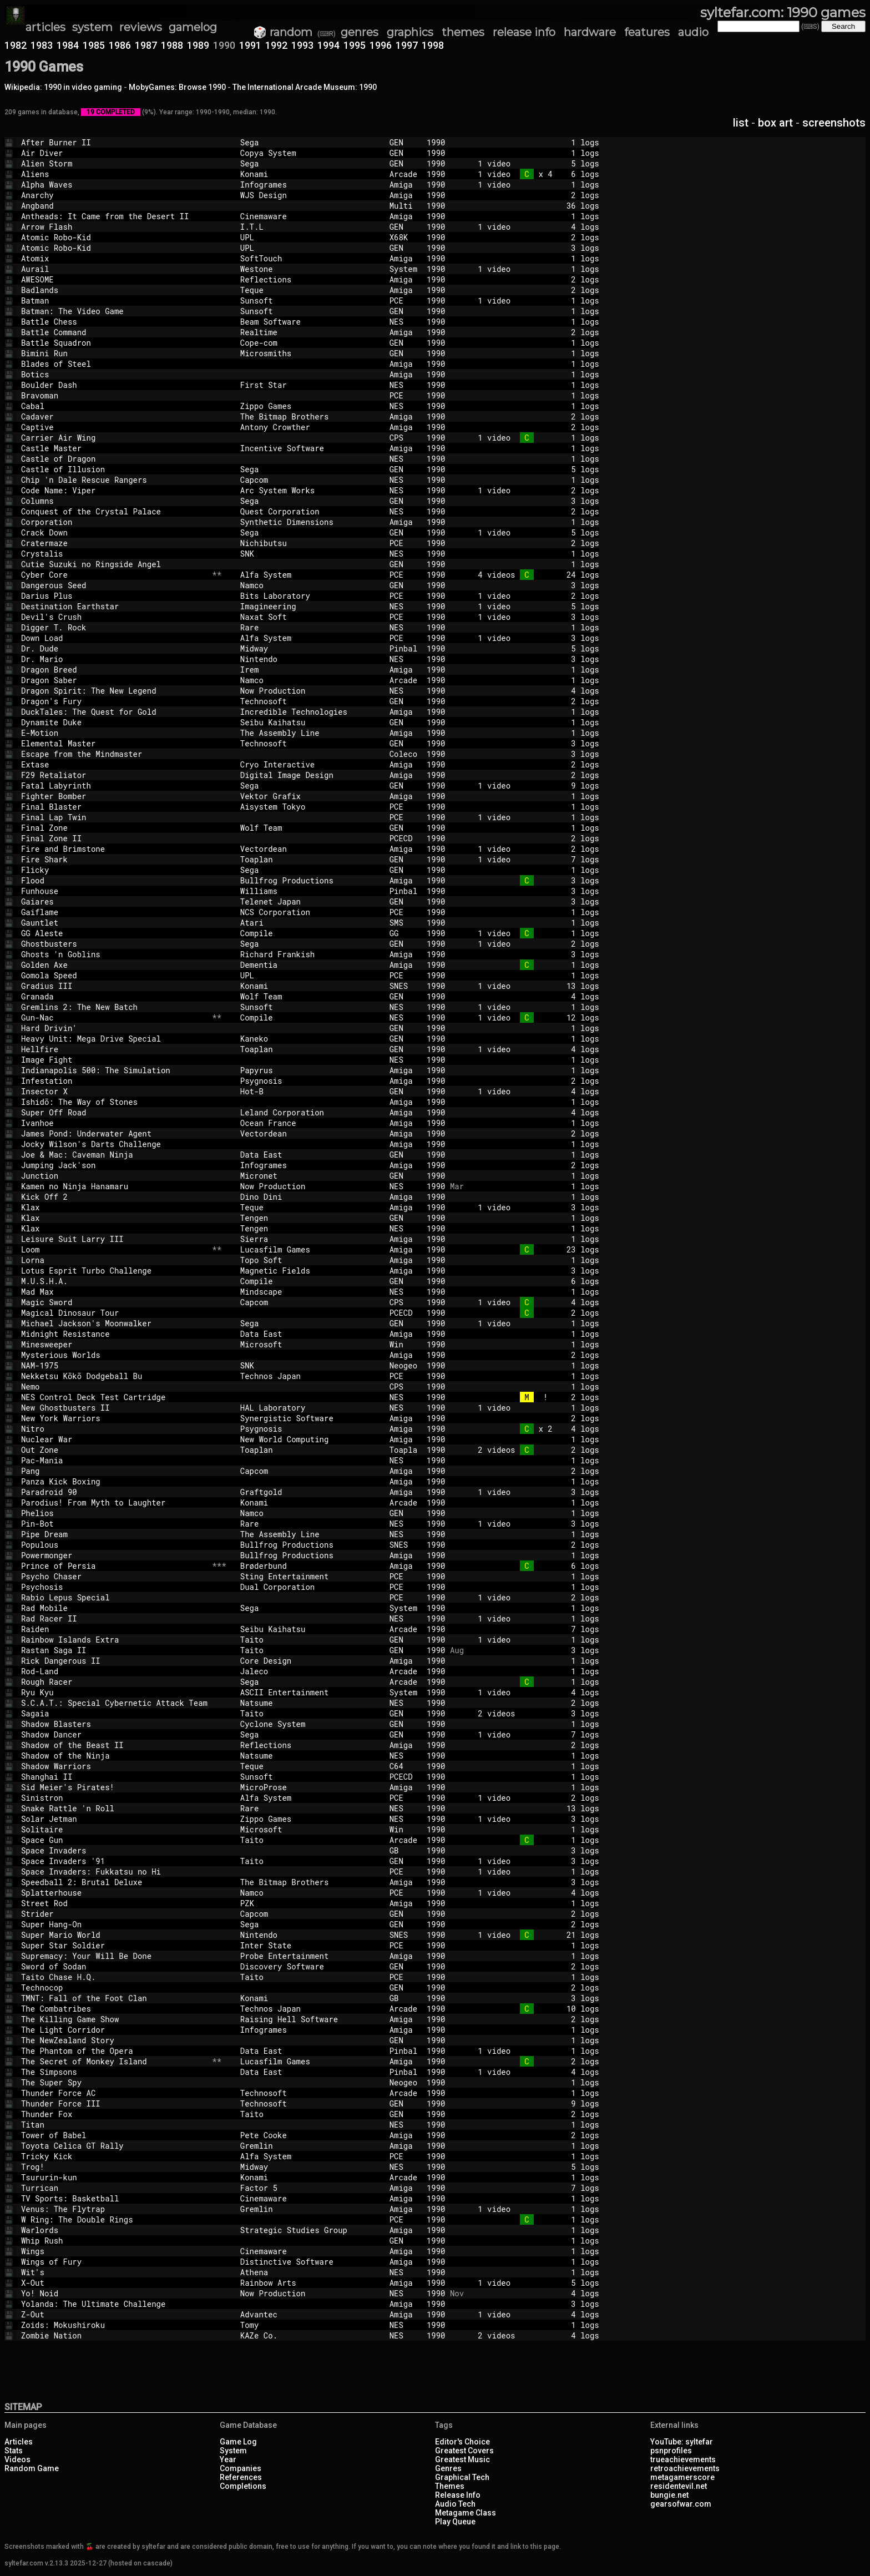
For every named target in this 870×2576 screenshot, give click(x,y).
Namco (310, 585)
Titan (114, 2124)
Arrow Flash (114, 226)
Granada (114, 996)
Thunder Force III (114, 2103)
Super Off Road (114, 1112)
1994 (328, 45)
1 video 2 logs (531, 490)
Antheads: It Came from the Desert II (114, 216)
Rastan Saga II (114, 1650)
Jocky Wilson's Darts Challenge (114, 1144)
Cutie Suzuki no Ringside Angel (114, 564)
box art (775, 122)
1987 (146, 45)
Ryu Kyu (114, 1692)
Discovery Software (310, 1966)
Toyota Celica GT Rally (114, 2145)
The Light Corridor (114, 2029)
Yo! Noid (114, 2293)
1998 (433, 45)
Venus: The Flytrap (114, 2209)
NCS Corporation (310, 912)
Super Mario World (114, 1935)
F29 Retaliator (114, 775)
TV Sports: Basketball (114, 2198)
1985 (94, 45)
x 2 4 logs (531, 1428)
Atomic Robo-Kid (114, 237)
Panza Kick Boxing (114, 1481)
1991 (250, 45)
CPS (403, 437)
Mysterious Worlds (114, 1355)
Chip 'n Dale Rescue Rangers (114, 479)
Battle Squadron (114, 342)
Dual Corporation (310, 1587)
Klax (114, 1207)
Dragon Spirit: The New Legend (114, 690)
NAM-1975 (114, 1365)
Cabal (114, 406)
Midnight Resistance (114, 1334)
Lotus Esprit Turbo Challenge (114, 1270)
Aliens (114, 174)
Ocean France (310, 1123)
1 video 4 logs (531, 226)
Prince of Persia (114, 1565)
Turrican (114, 2188)
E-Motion (114, 733)
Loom (114, 1249)
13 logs (531, 1808)
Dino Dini (310, 1196)
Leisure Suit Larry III (114, 1239)
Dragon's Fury (114, 701)
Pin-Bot (114, 1523)
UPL (310, 237)
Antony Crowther (310, 427)
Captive (114, 427)
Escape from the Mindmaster (114, 754)
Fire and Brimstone (114, 848)
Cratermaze (114, 543)
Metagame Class (465, 2512)
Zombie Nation (114, 2335)
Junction (114, 1175)
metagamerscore (682, 2477)
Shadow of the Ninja (114, 1755)
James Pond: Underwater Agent (114, 1133)
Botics (114, 374)
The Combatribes (114, 2008)
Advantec (310, 2314)
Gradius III (114, 986)
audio (693, 32)
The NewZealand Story (114, 2040)
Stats (13, 2450)
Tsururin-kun (114, 2177)
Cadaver (114, 416)
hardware (590, 32)
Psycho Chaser (114, 1576)
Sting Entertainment (310, 1576)
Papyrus (310, 1070)
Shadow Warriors (114, 1766)
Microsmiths (310, 353)
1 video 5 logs (531, 163)
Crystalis (114, 553)
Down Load (114, 638)
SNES (403, 986)
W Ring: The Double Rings (114, 2219)
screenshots (834, 122)
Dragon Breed (114, 669)
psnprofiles (671, 2450)
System (403, 269)
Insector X (114, 1091)
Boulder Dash (114, 385)
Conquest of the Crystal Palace (114, 511)
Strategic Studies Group (310, 2230)
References (241, 2477)
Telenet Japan (310, 901)
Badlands (114, 290)
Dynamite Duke (114, 722)
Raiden (114, 1629)
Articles (18, 2441)
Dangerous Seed (114, 585)
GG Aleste (114, 933)
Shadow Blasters (114, 1724)
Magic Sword (114, 1302)
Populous (114, 1544)
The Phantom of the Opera (114, 2050)
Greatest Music (462, 2459)
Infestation (114, 1080)
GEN (403, 142)
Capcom (310, 479)
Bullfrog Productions (310, 880)
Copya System (310, 153)
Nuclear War (114, 1439)
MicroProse (310, 1787)
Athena (310, 2272)
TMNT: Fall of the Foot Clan (114, 1998)
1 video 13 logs (531, 986)
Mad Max (114, 1291)
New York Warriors (114, 1418)
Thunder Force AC (114, 2093)
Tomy (310, 2325)
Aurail (114, 269)
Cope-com (310, 342)
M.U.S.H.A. (114, 1281)
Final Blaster (114, 806)
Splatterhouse (114, 1892)
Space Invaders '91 (114, 1861)
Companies (240, 2468)
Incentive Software (310, 448)
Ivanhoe (114, 1123)
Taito (310, 1639)
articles (45, 27)
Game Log (238, 2441)
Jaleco (310, 1671)
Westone (310, 269)
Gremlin (310, 2145)
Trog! (114, 2166)
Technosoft (310, 701)
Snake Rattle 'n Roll (114, 1808)
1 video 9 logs (531, 785)
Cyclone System (310, 1724)
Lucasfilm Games (310, 1249)
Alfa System (310, 574)
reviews (140, 27)
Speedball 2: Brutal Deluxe (114, 1882)
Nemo (114, 1386)
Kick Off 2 (114, 1196)
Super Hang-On (114, 1924)
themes (463, 32)
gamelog (193, 27)
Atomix (114, 258)
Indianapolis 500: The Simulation (114, 1070)
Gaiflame (114, 912)
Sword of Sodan (114, 1966)
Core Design (310, 1660)
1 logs (531, 142)
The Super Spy (114, 2082)
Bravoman (114, 395)
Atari (310, 922)
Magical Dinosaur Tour (114, 1312)
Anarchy (114, 195)
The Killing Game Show (114, 2019)
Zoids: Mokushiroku (114, 2325)
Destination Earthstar (114, 606)
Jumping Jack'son (114, 1165)
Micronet (310, 1175)
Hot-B (310, 1091)
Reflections (310, 279)
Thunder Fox (114, 2114)
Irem (310, 669)
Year (228, 2459)
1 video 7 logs (531, 859)
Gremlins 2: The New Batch (114, 1007)
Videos (17, 2459)
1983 (42, 45)
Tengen (310, 1218)
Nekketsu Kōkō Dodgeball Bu (114, 1376)
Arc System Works (310, 490)
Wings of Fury (114, 2261)
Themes (449, 2486)
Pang (114, 1471)
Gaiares (114, 901)
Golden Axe (114, 964)
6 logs (531, 1281)
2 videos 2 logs (531, 1449)
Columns (114, 501)
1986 (120, 45)
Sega (310, 142)
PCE (403, 300)
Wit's (114, 2272)
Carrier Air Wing (114, 437)
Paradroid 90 (114, 1492)
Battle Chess (114, 321)
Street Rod (114, 1903)
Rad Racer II (114, 1618)
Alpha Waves (114, 184)
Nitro (114, 1428)
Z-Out (114, 2314)
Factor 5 (310, 2188)
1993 (302, 45)
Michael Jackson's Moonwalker (114, 1323)
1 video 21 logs (531, 1935)
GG (403, 933)
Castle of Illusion (114, 469)
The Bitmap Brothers (310, 416)
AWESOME (114, 279)
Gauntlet (114, 922)
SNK (310, 553)
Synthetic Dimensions (310, 522)
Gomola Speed (114, 975)
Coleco (403, 754)
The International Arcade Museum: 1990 (304, 87)
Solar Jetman (114, 1819)
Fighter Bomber (114, 796)
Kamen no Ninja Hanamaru (114, 1186)
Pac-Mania (114, 1460)
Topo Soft (310, 1260)
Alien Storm (114, 163)
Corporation (114, 522)
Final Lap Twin (114, 817)
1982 (15, 45)
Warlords (114, 2230)
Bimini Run (114, 353)
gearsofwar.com (680, 2503)
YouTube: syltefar (681, 2441)
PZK (310, 1903)
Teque (310, 290)
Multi (403, 205)
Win (403, 1344)
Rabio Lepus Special (114, 1597)
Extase (114, 764)
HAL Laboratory (310, 1407)
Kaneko (310, 1038)
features (647, 32)
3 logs (531, 248)
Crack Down (114, 532)
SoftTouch (310, 258)
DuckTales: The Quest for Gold (114, 711)
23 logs (531, 1249)
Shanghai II (114, 1776)
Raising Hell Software (310, 2019)
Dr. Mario (114, 659)
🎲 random (282, 32)
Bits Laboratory (310, 595)
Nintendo (310, 659)
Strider (114, 1913)
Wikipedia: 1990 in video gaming (63, 87)
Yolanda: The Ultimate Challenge (114, 2304)
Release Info (457, 2495)
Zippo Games (310, 406)
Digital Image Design (310, 775)
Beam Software (310, 321)
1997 (407, 45)
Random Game (31, 2468)
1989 (198, 45)
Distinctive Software (310, 2261)
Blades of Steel (114, 363)
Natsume (310, 1703)
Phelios (114, 1513)
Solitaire (114, 1829)
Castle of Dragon (114, 458)
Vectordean (310, 848)
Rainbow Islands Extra (114, 1639)
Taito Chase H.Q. (114, 1977)
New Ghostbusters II (114, 1407)
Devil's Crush (114, 617)
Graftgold (310, 1492)
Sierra (310, 1239)
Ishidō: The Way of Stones (114, 1102)
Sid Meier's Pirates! (114, 1787)
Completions (243, 2486)
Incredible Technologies (310, 711)
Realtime (310, 332)
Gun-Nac (114, 1017)
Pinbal (403, 648)
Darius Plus (114, 595)
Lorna (114, 1260)
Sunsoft (310, 300)
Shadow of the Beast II (114, 1745)
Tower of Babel (114, 2135)
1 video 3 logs (531, 617)
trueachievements (683, 2459)
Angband (114, 205)
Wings (114, 2251)
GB (403, 1850)
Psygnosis (310, 1080)
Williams (310, 891)
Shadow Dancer (114, 1734)
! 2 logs (531, 1397)
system (92, 27)
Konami (310, 174)
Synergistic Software (310, 1418)
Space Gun (114, 1840)
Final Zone (114, 827)
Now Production (310, 690)
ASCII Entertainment (310, 1692)
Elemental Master (114, 743)
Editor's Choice (462, 2441)
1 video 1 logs (531, 184)
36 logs (531, 205)
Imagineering (310, 606)
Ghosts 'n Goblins (114, 954)
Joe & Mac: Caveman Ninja (114, 1154)
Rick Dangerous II (114, 1660)
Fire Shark (114, 859)
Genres (448, 2468)
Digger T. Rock (114, 627)
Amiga (403, 184)
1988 (172, 45)
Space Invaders (114, 1850)
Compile (310, 933)
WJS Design (310, 195)
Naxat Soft (310, 617)
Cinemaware (310, 216)
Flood (114, 880)
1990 (436, 142)
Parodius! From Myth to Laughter (114, 1502)
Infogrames (310, 184)
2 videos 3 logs (531, 1713)
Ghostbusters (114, 943)
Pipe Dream (114, 1534)
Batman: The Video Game (114, 311)
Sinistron (114, 1797)
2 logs (531, 195)
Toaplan (310, 859)
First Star (310, 385)
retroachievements (685, 2468)
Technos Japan (310, 1376)
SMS (403, 922)
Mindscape (310, 1291)
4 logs (531, 690)
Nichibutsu (310, 543)
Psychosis (114, 1587)
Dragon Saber (114, 680)
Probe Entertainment (310, 1956)
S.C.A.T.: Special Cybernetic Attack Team (114, 1703)
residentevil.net (678, 2486)
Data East (310, 1154)
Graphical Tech (462, 2477)
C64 (403, 1766)
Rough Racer (114, 1681)
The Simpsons (114, 2072)
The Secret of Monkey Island (114, 2061)
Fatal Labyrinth (114, 785)
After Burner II (114, 142)
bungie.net (669, 2495)
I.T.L (310, 226)
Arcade (403, 174)
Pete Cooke (310, 2135)
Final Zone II (114, 838)
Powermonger (114, 1555)
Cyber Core (114, 574)
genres (359, 32)
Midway (310, 648)
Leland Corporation (310, 1112)
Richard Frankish (310, 954)
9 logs (531, 2103)
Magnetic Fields (310, 1270)
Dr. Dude (114, 648)
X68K (403, 237)
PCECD (403, 838)
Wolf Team (310, 827)
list (740, 122)
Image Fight (114, 1059)
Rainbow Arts (310, 2282)
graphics (410, 32)
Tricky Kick (114, 2156)
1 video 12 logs (531, 1017)
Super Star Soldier (114, 1945)
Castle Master (114, 448)
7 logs (531, 1629)
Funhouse (114, 891)
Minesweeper (114, 1344)
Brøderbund (310, 1565)
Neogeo (403, 1365)
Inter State (310, 1945)
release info (524, 32)
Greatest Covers (464, 2450)
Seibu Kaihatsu (310, 722)
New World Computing (310, 1439)
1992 (276, 45)
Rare (310, 627)
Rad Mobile (114, 1608)
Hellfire (114, 1049)
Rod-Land (114, 1671)
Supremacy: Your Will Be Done (114, 1956)
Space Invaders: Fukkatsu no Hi (114, 1871)
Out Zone (114, 1449)
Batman (114, 300)
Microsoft (310, 1344)
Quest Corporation (310, 511)
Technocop (114, 1987)
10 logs (531, 2008)
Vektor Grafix (310, 796)
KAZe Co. (310, 2335)
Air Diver (114, 153)
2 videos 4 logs (531, 2335)
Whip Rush (114, 2240)
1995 (354, 45)
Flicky (114, 870)
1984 (68, 45)
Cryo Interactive (310, 764)
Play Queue (455, 2521)
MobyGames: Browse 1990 (177, 87)
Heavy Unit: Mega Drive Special (114, 1038)
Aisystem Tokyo (310, 806)
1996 (381, 45)
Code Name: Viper (114, 490)
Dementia (310, 964)
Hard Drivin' (114, 1028)
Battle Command (114, 332)
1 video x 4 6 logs (531, 174)
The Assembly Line (310, 733)
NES (403, 321)
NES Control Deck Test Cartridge (114, 1397)
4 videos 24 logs (531, 574)
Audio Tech (455, 2503)
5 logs (531, 469)
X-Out (114, 2282)
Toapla (403, 1449)
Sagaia (114, 1713)
